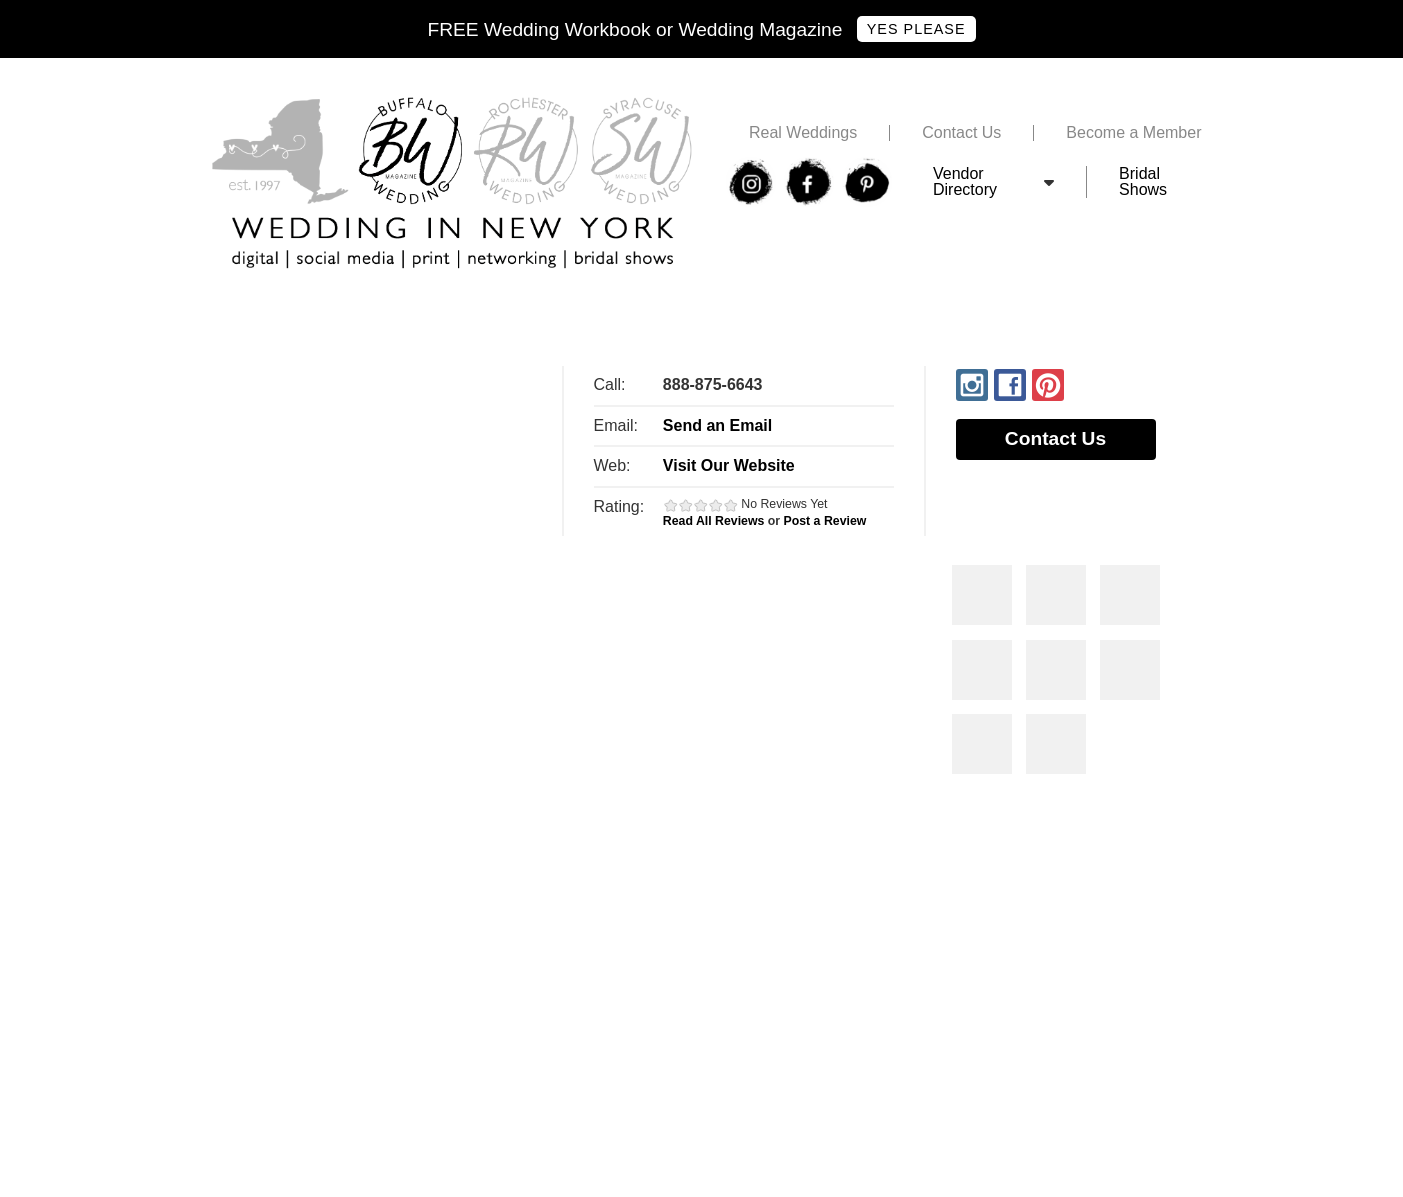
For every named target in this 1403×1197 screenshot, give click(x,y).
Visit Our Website (729, 465)
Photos (982, 595)
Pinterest (1048, 385)
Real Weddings (803, 133)
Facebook (1010, 385)
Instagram (972, 385)
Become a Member (1133, 133)
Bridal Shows (1143, 182)
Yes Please (916, 29)
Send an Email (717, 425)
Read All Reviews (714, 521)
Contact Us (961, 133)
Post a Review (825, 521)
